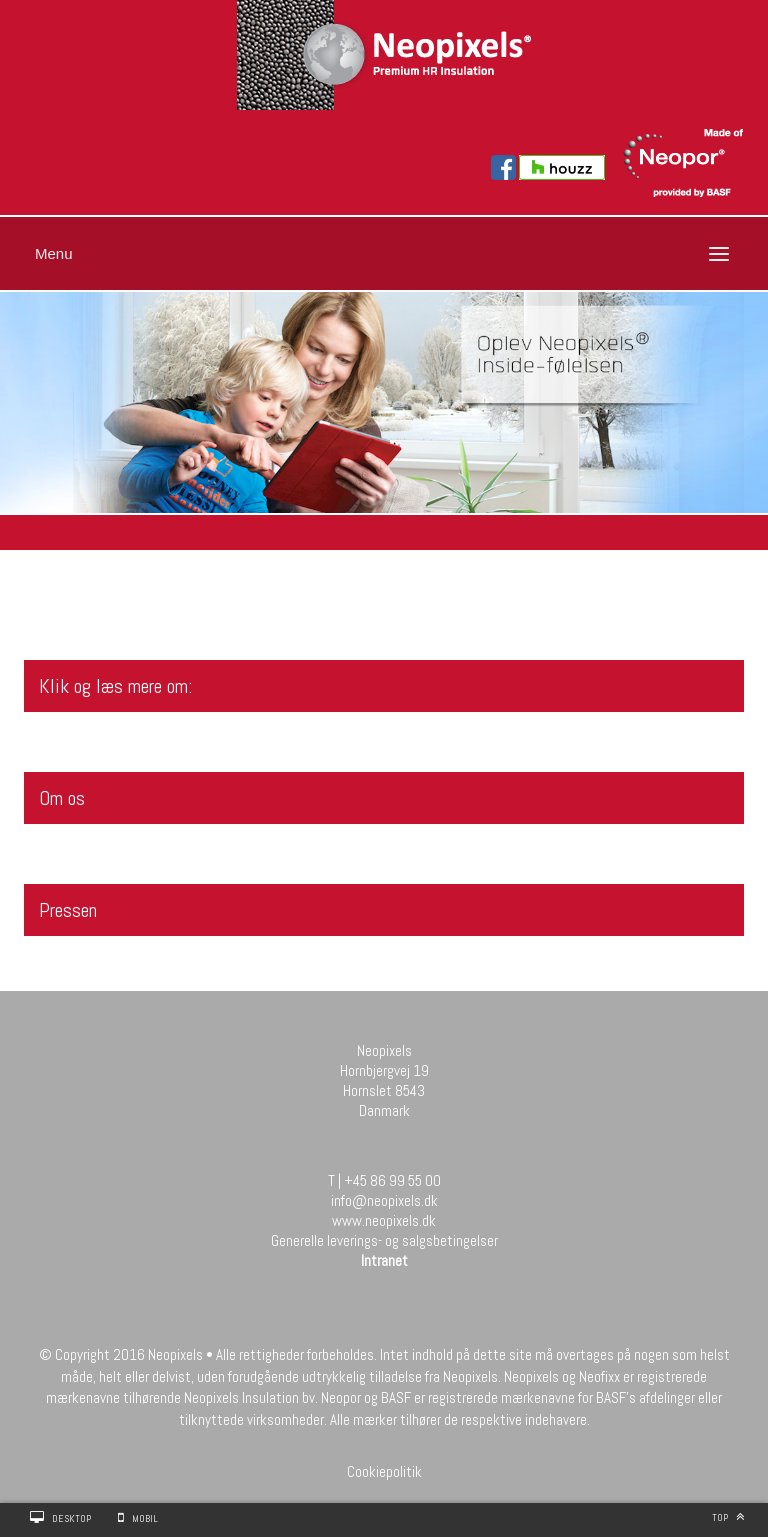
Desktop (71, 1518)
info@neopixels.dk (384, 1200)
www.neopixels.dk (384, 1220)
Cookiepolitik (384, 1471)
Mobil (145, 1518)
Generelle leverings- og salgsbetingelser (384, 1240)
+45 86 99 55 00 (392, 1180)
